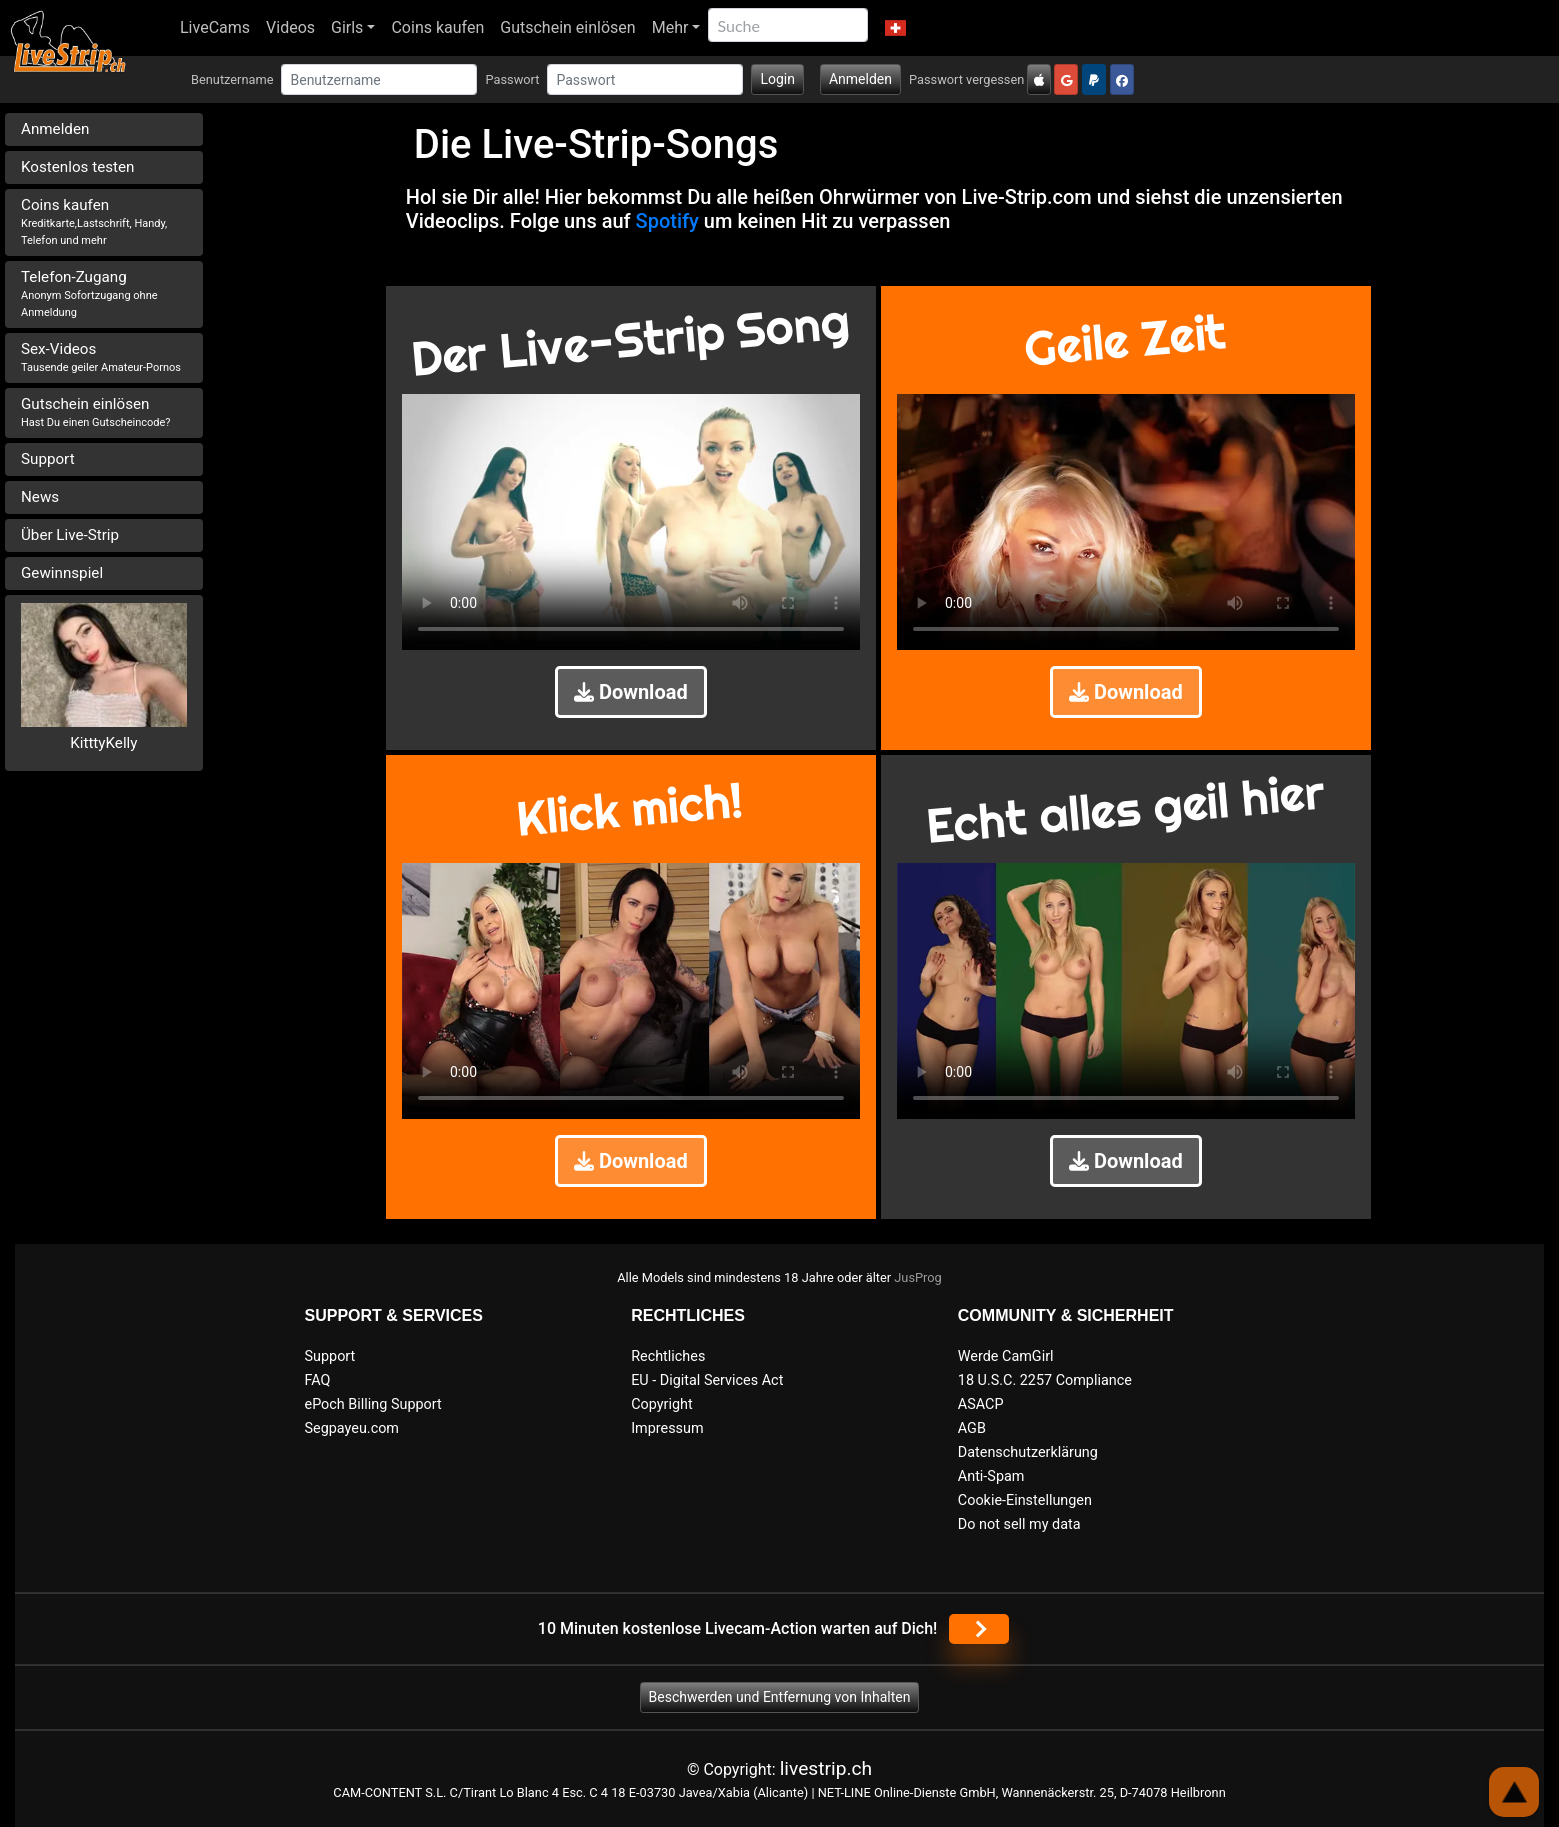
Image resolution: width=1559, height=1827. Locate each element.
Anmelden (860, 79)
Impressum (667, 1428)
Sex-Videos (101, 357)
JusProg (918, 1277)
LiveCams (215, 27)
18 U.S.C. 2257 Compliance (1045, 1380)
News (40, 497)
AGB (972, 1428)
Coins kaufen (437, 27)
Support (48, 459)
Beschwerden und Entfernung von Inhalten (780, 1697)
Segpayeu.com (352, 1428)
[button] (894, 28)
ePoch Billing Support (373, 1404)
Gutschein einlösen (567, 27)
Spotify (667, 221)
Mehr (670, 27)
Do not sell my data (1019, 1524)
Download (631, 692)
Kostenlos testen (77, 167)
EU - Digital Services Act (707, 1380)
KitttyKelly (103, 743)
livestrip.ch (826, 1768)
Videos (290, 27)
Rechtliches (668, 1356)
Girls (347, 27)
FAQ (318, 1380)
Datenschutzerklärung (1028, 1452)
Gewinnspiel (62, 573)
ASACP (981, 1404)
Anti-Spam (991, 1476)
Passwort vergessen (966, 79)
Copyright (661, 1404)
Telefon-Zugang (89, 293)
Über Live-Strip (70, 535)
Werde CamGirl (1006, 1356)
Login (777, 79)
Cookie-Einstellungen (1025, 1500)
